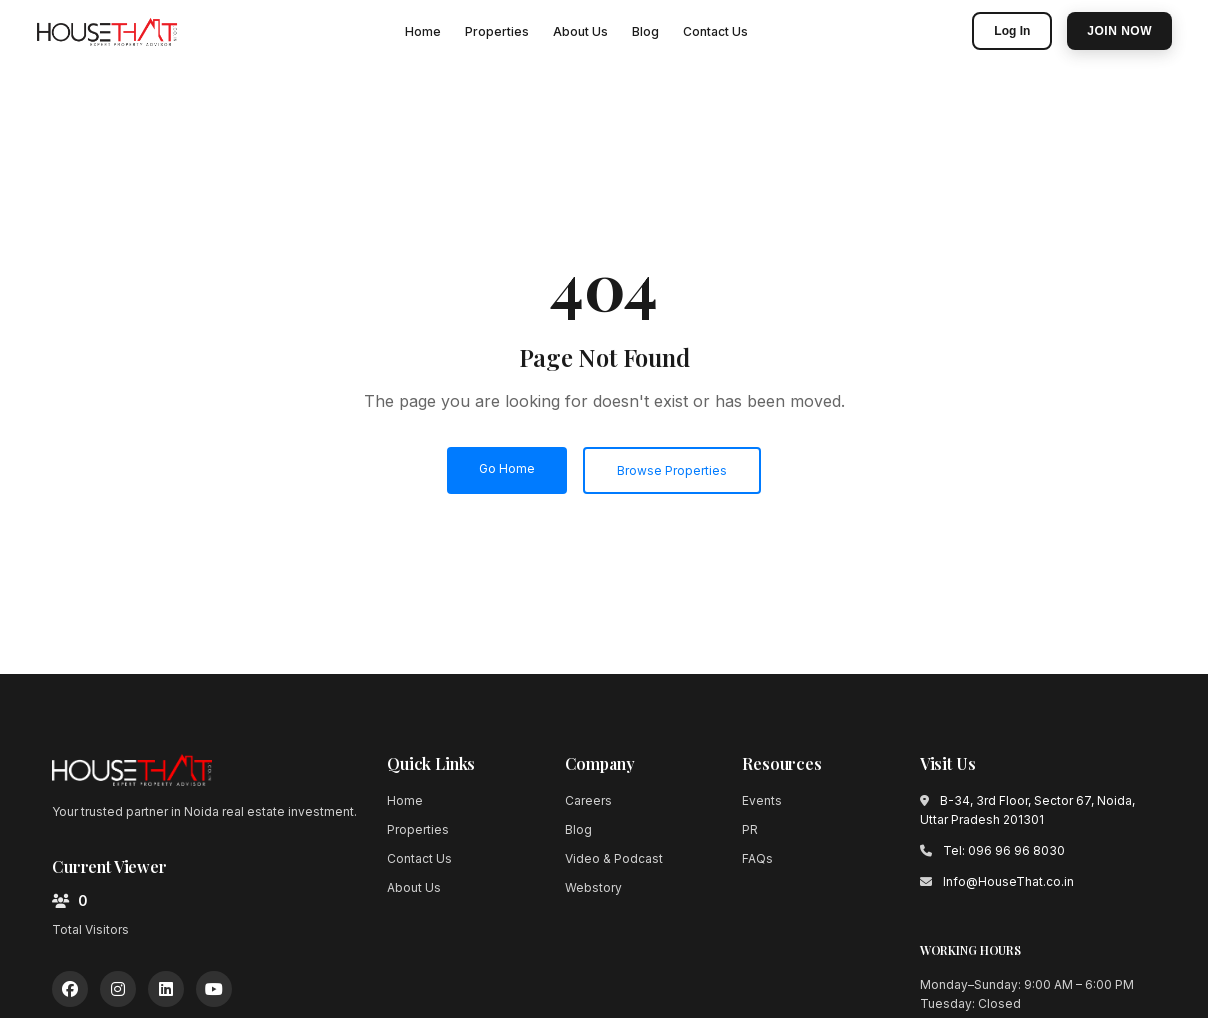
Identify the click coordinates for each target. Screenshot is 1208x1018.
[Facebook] (70, 989)
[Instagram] (118, 989)
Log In (1012, 31)
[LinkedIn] (166, 989)
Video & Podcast (614, 858)
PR (750, 829)
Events (762, 800)
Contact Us (715, 31)
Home (423, 31)
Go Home (507, 468)
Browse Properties (672, 470)
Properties (497, 31)
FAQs (757, 858)
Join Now (1119, 31)
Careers (588, 800)
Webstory (593, 887)
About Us (580, 31)
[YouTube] (214, 989)
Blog (645, 31)
